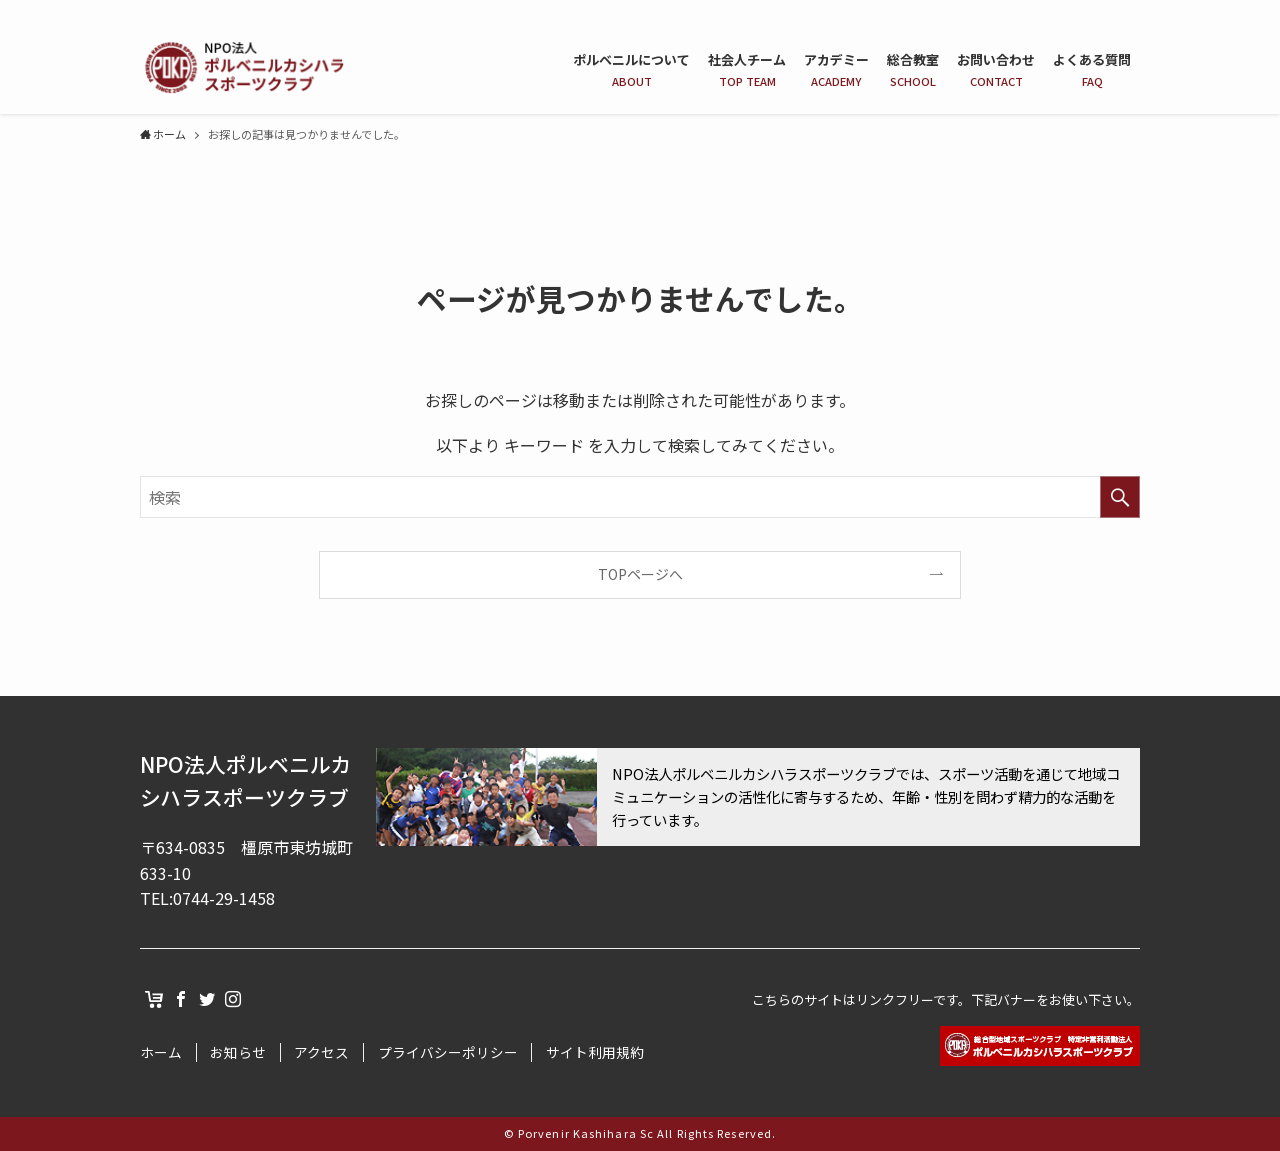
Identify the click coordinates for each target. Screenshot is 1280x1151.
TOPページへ (640, 574)
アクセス (321, 1052)
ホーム (161, 1052)
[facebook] (1075, 11)
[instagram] (1127, 11)
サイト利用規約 (595, 1052)
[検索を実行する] (1120, 497)
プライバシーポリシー (448, 1052)
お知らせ (238, 1052)
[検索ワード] (640, 497)
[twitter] (1101, 11)
